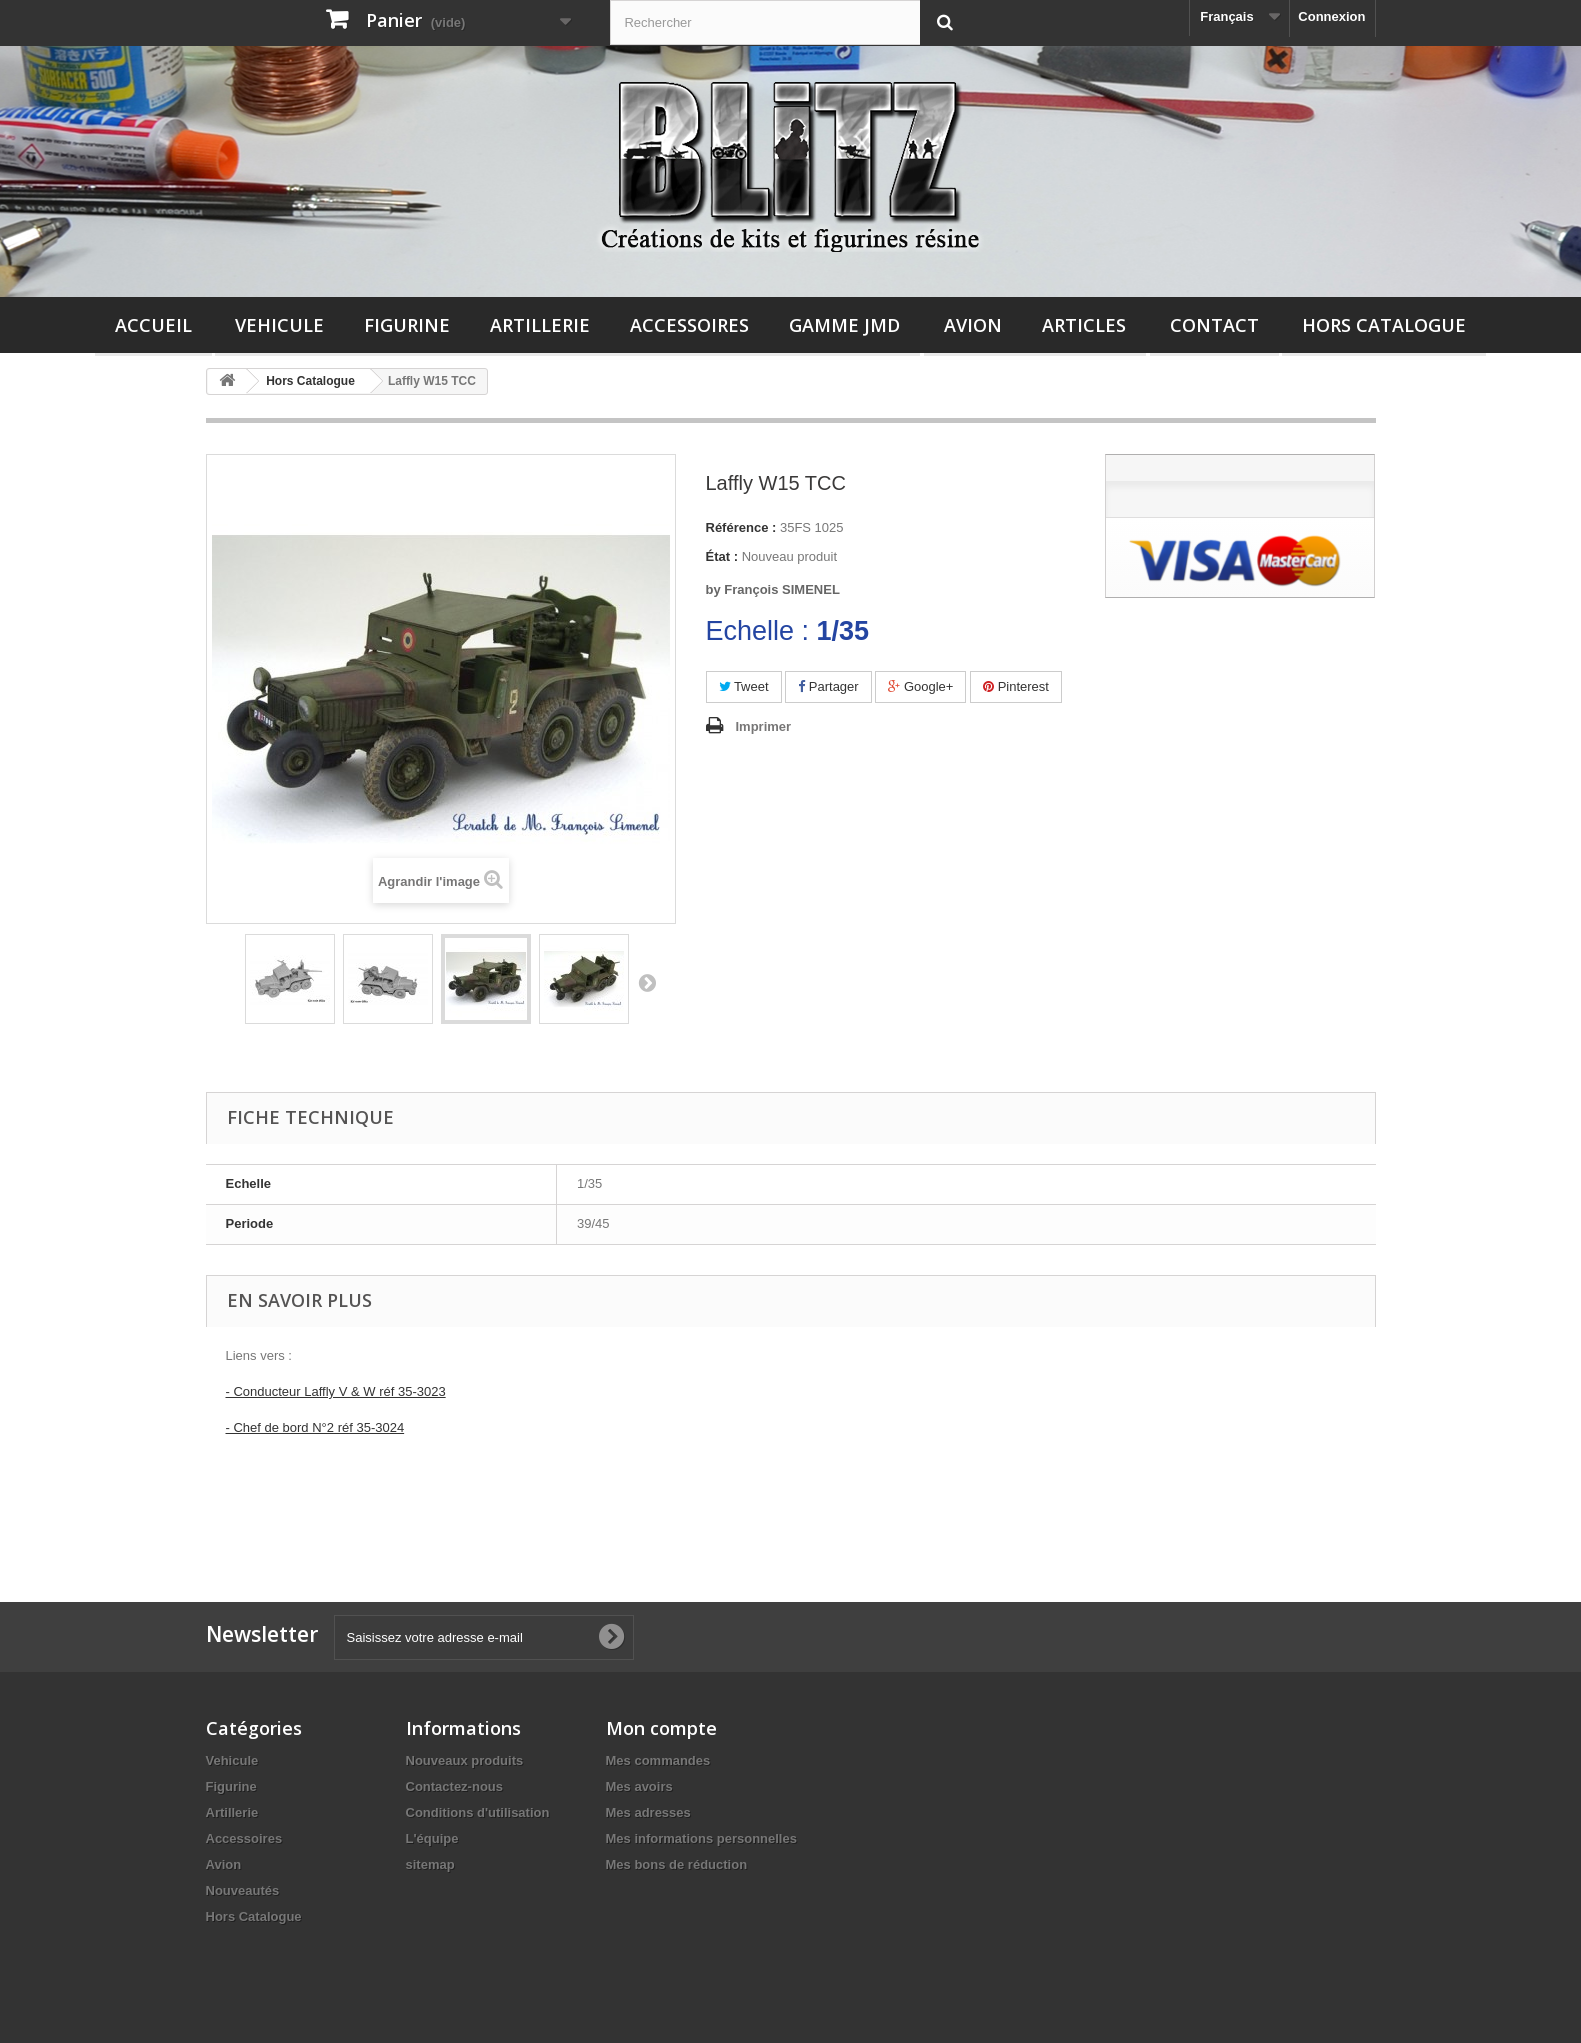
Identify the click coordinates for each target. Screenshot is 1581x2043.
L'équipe (432, 1838)
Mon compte (661, 1728)
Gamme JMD (844, 325)
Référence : (741, 527)
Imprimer (764, 726)
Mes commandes (658, 1760)
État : (722, 556)
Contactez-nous (455, 1786)
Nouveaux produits (465, 1760)
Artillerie (540, 325)
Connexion (1331, 16)
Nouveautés (243, 1890)
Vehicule (279, 325)
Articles (1084, 325)
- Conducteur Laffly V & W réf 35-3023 (336, 1391)
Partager (828, 686)
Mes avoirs (639, 1786)
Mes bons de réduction (677, 1864)
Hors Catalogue (1384, 325)
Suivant (647, 982)
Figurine (407, 325)
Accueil (153, 325)
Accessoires (689, 325)
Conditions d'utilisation (478, 1812)
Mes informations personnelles (701, 1838)
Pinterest (1016, 686)
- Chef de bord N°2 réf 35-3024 (315, 1427)
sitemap (430, 1864)
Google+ (920, 686)
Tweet (744, 686)
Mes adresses (648, 1812)
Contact (1214, 325)
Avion (973, 325)
